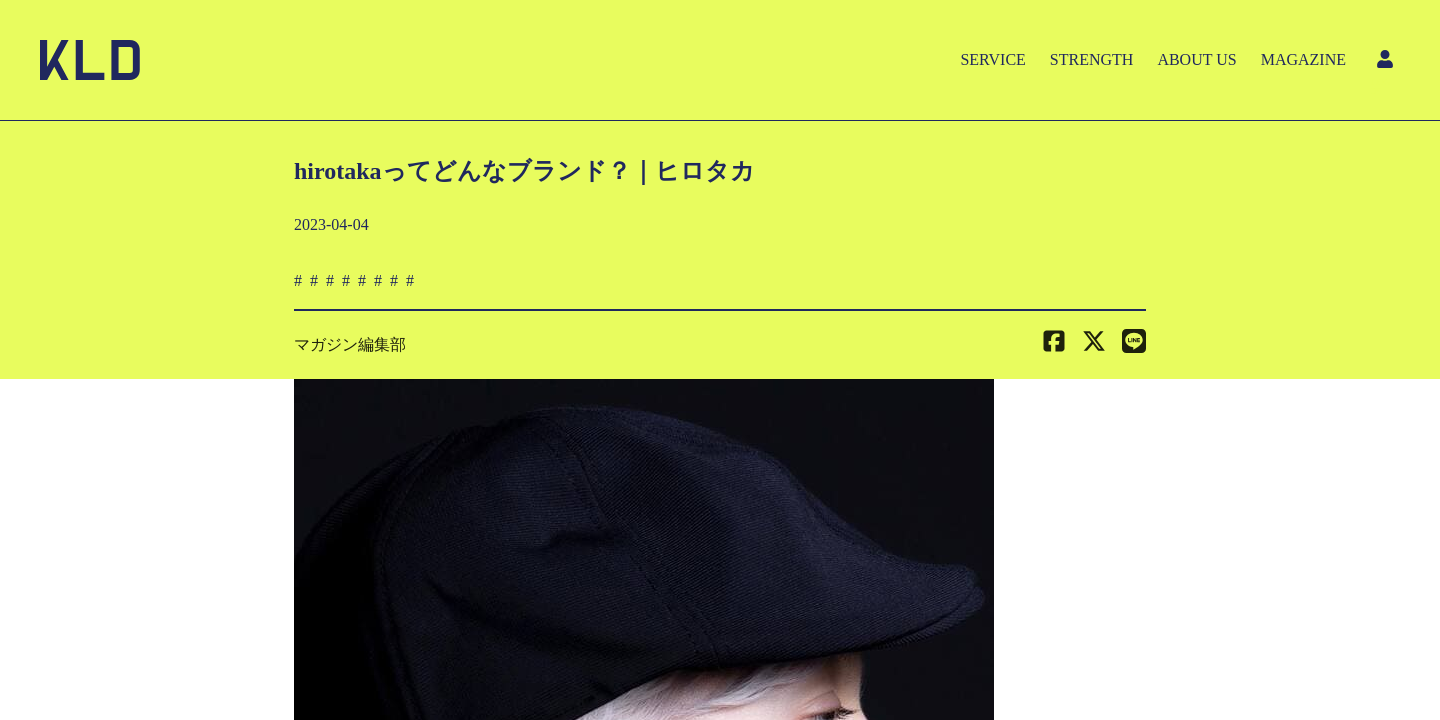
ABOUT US (1196, 59)
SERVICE (992, 59)
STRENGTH (1092, 59)
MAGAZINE (1303, 59)
